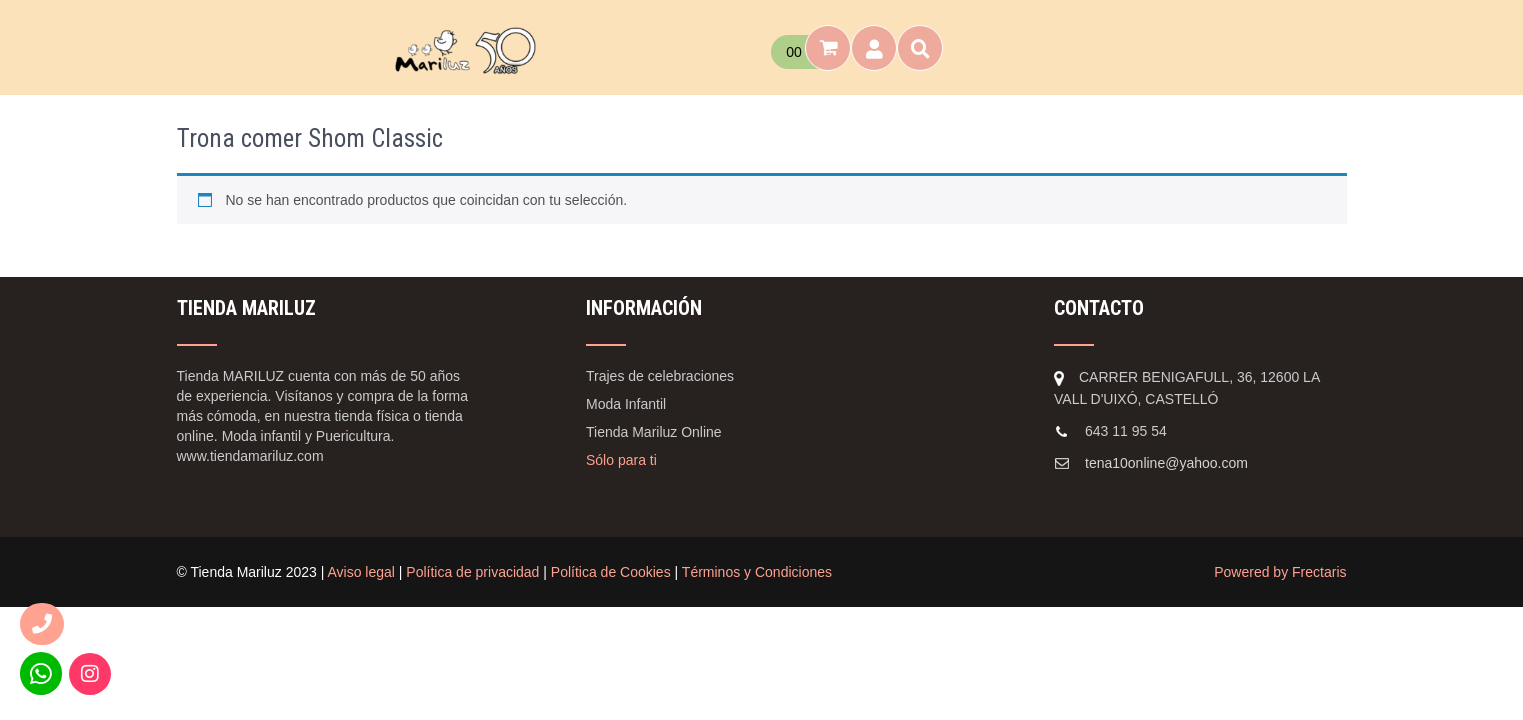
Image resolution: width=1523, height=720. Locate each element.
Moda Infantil (626, 404)
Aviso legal (360, 572)
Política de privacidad (472, 572)
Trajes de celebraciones (660, 376)
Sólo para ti (621, 460)
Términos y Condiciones (757, 572)
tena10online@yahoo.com (1166, 463)
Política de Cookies (611, 572)
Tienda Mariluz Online (654, 432)
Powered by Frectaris (1280, 572)
